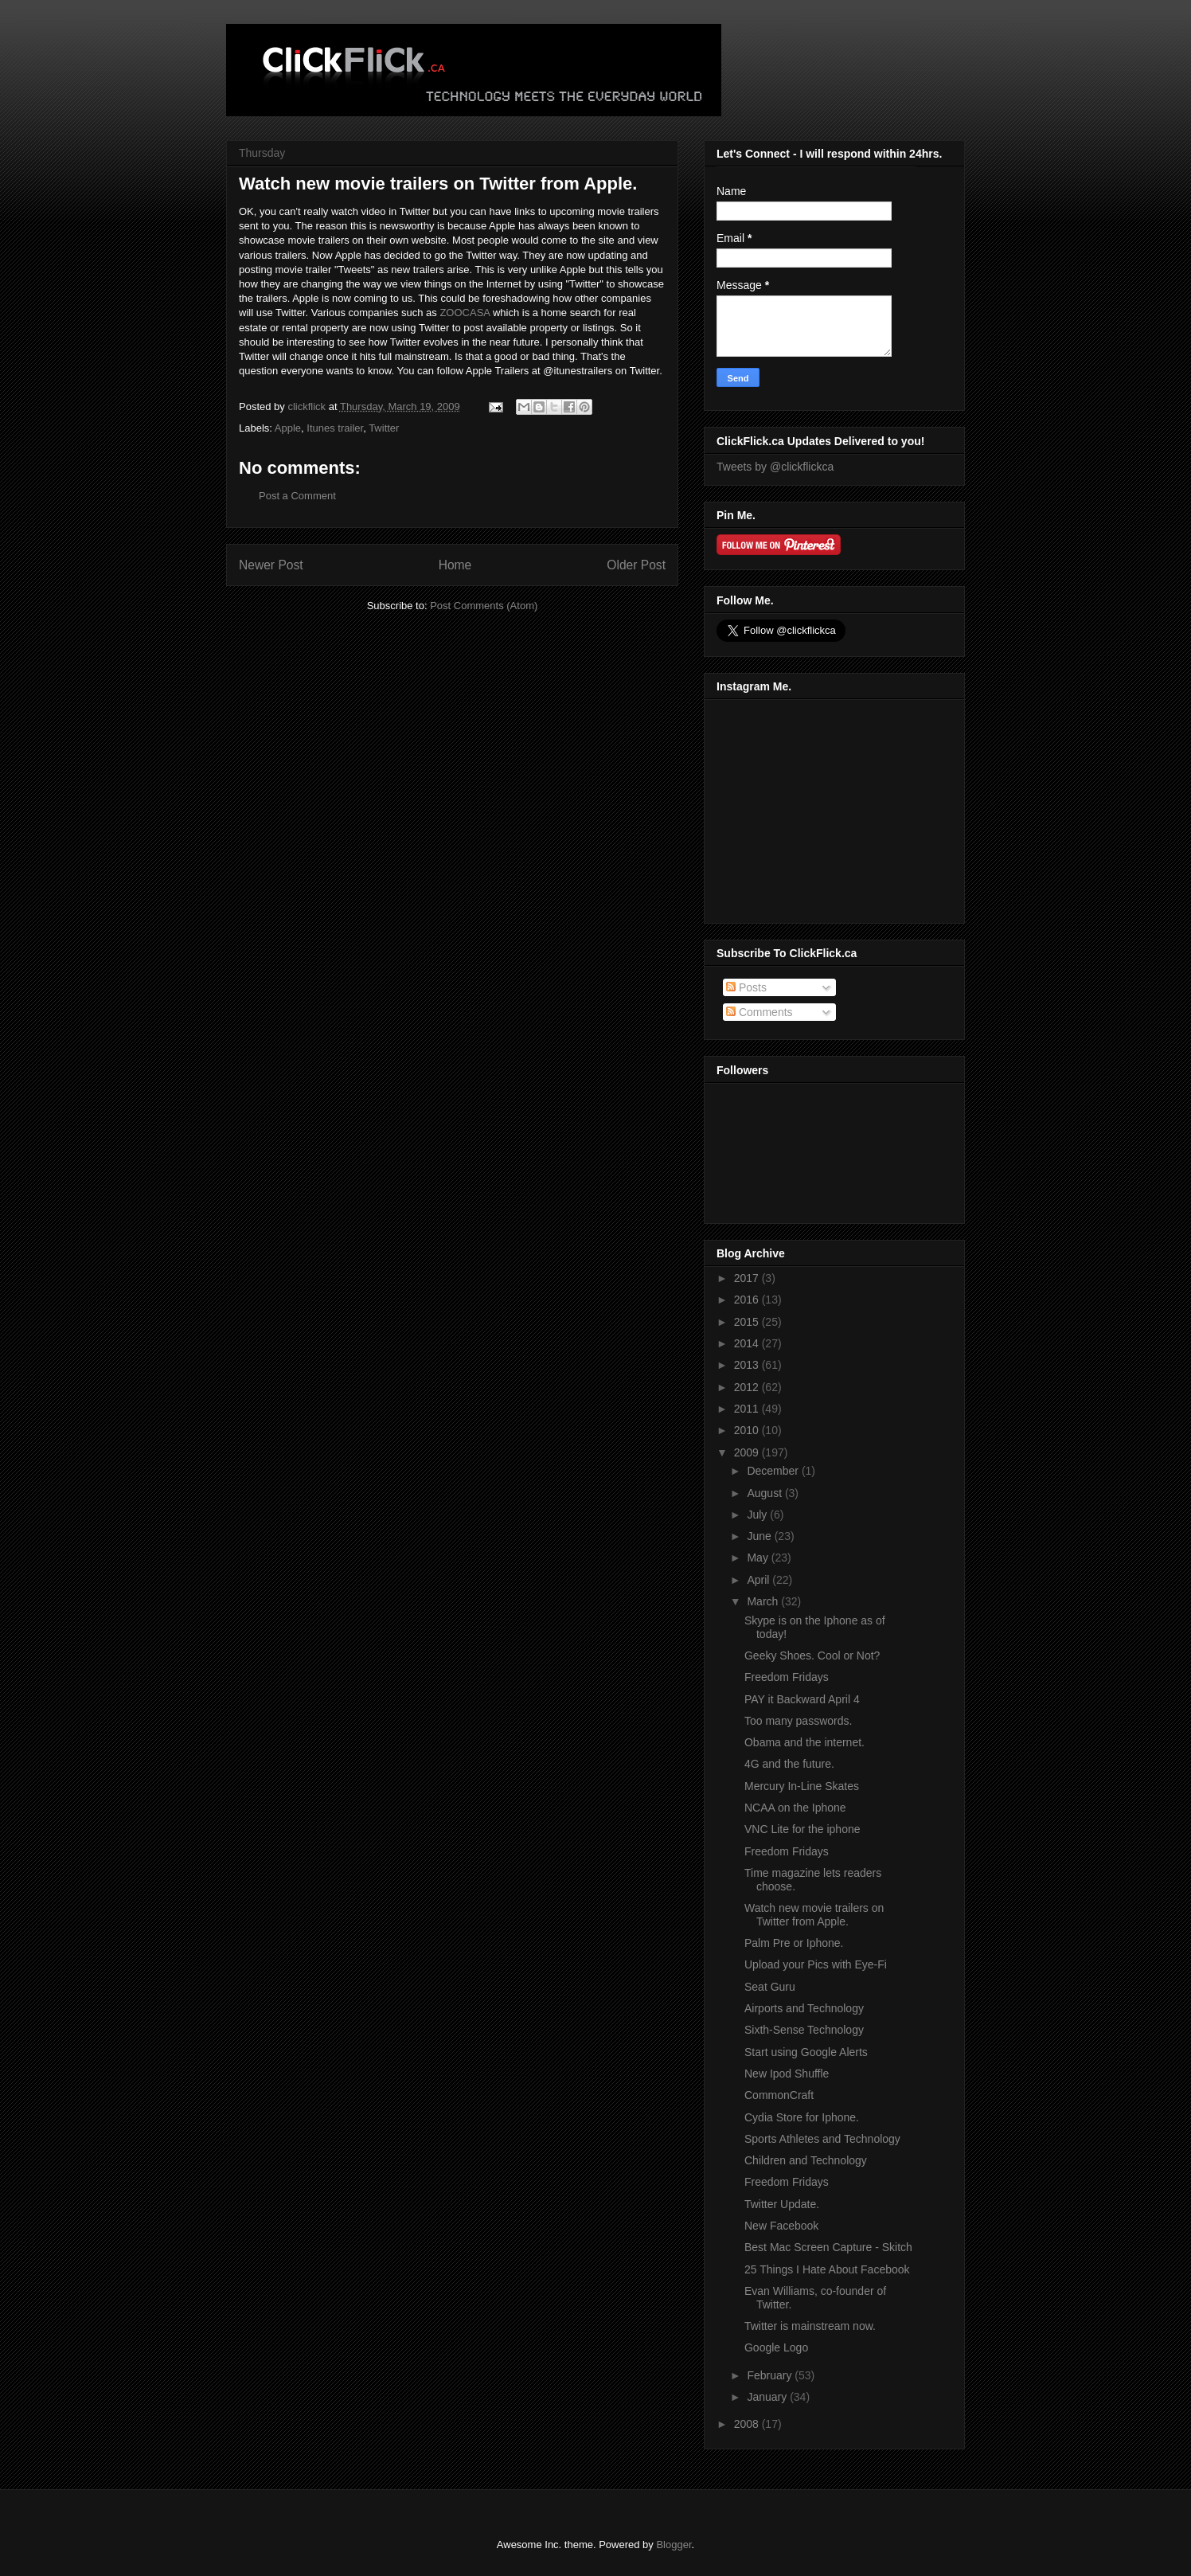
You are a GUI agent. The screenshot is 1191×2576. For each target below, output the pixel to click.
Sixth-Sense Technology (804, 2029)
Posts (746, 987)
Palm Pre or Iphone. (794, 1943)
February (771, 2375)
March (764, 1601)
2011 (748, 1408)
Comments (759, 1012)
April (759, 1579)
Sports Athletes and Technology (822, 2138)
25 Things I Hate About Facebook (827, 2269)
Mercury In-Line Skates (801, 1786)
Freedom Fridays (786, 1677)
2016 (748, 1299)
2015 (748, 1321)
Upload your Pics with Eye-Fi (815, 1964)
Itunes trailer (335, 428)
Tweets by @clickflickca (775, 466)
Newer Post (271, 565)
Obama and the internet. (804, 1742)
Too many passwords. (798, 1720)
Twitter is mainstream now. (810, 2326)
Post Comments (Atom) (483, 606)
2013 (748, 1364)
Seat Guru (769, 1986)
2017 (748, 1278)
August (765, 1493)
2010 (748, 1430)
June (760, 1536)
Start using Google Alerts (806, 2052)
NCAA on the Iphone (795, 1807)
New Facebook (781, 2225)
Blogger (673, 2545)
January (768, 2396)
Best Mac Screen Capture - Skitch (828, 2247)
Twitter (384, 428)
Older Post (636, 565)
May (759, 1557)
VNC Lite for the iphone (802, 1829)
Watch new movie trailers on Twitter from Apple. (814, 1915)
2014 (748, 1343)
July (758, 1514)
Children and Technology (805, 2160)
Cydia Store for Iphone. (801, 2117)
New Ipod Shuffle (786, 2073)
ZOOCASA (464, 313)
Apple (288, 428)
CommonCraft (779, 2095)
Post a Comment (297, 496)
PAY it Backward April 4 (802, 1699)
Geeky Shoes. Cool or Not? (812, 1655)
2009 (748, 1452)
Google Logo (776, 2347)
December (774, 1470)
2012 (748, 1387)
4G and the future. (789, 1763)
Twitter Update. (781, 2204)
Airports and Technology (804, 2008)
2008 (748, 2424)
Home (455, 565)
